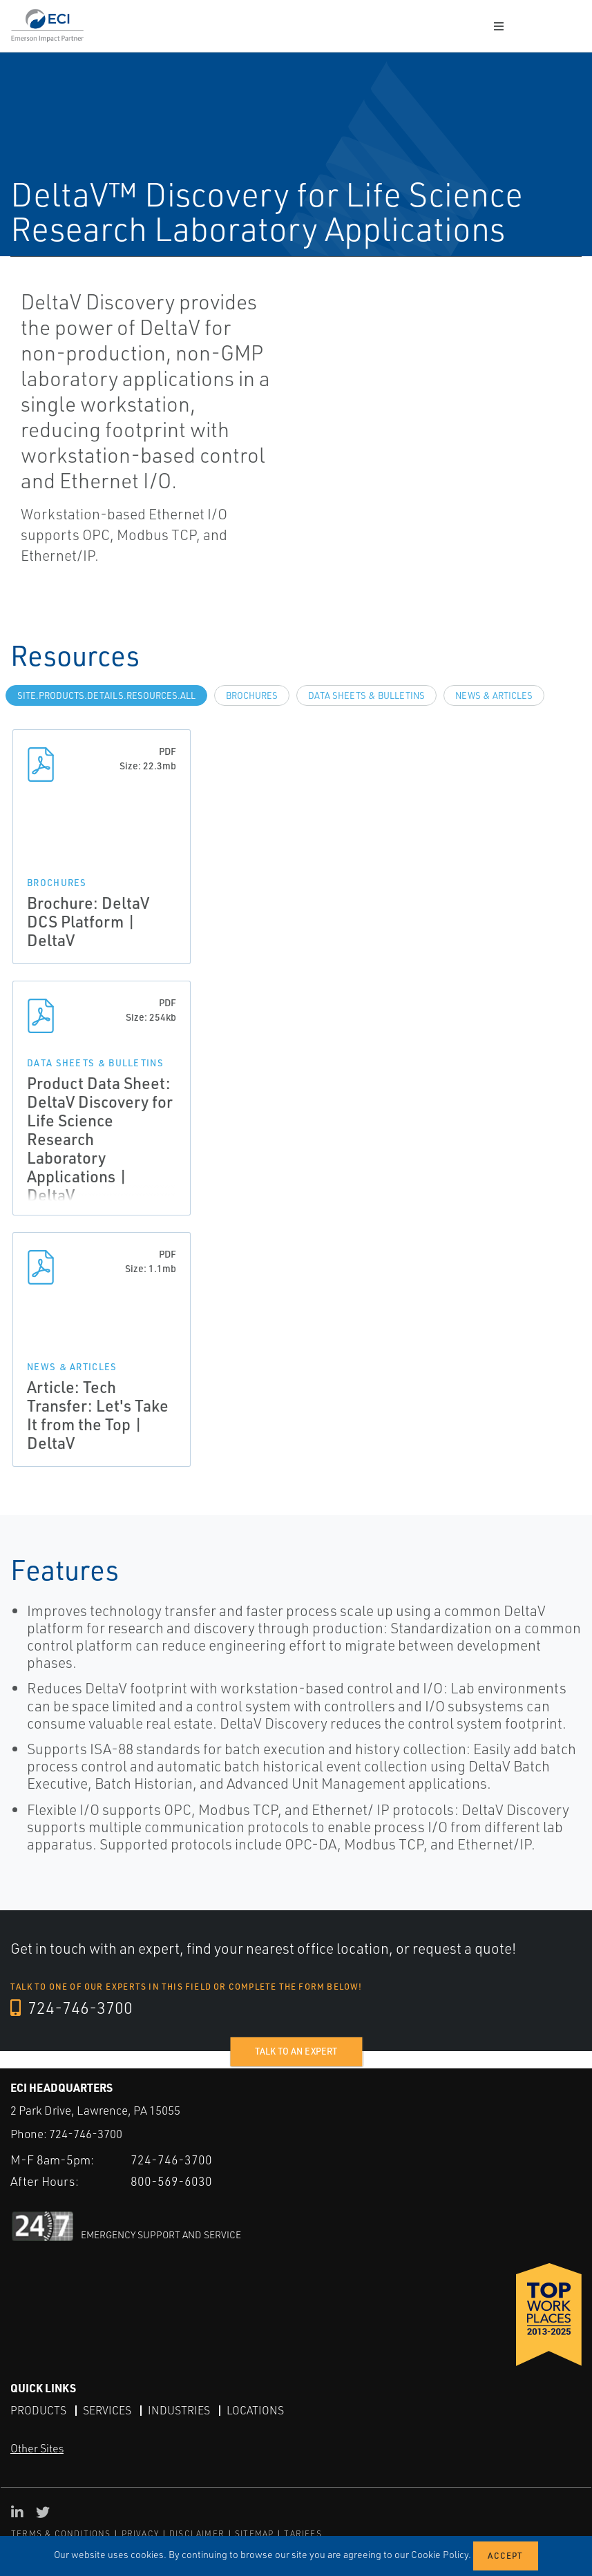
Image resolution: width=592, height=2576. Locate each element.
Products (38, 2409)
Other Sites (37, 2447)
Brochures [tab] (252, 695)
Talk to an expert (296, 2051)
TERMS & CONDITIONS (61, 2533)
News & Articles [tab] (494, 695)
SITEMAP (254, 2533)
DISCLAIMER (197, 2533)
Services (107, 2409)
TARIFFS (302, 2533)
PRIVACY (140, 2533)
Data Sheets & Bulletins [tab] (366, 695)
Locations (255, 2409)
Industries (179, 2409)
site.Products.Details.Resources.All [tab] (106, 695)
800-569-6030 (171, 2180)
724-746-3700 (72, 2008)
